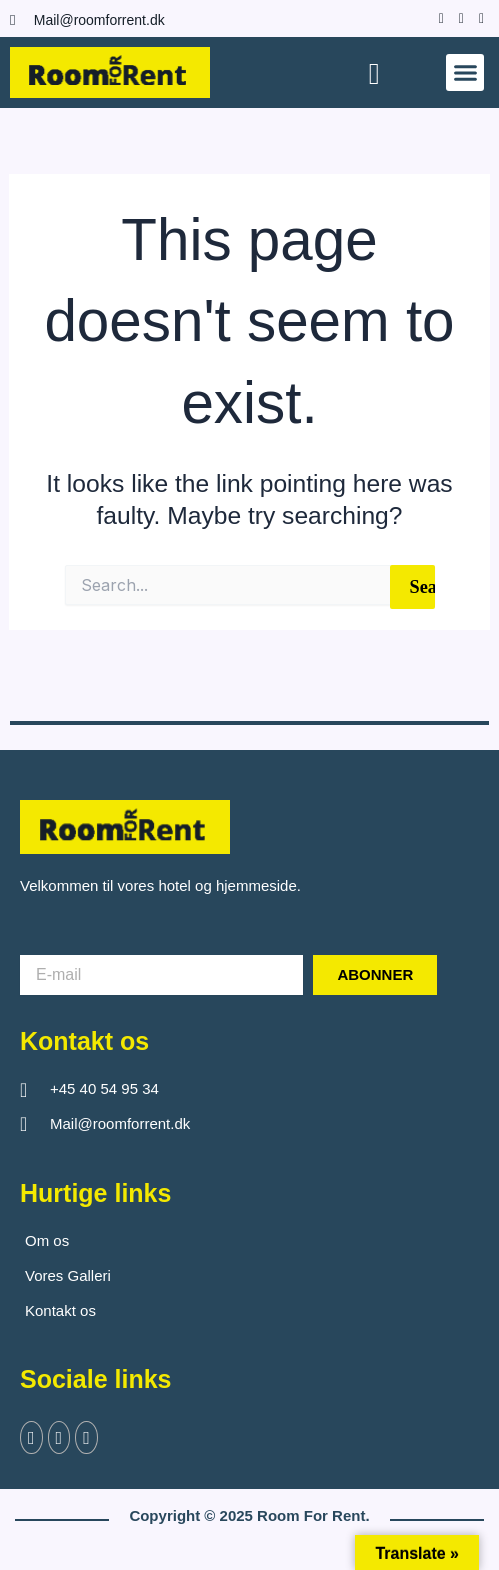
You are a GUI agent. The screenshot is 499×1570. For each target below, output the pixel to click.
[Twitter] (59, 1437)
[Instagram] (456, 17)
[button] (465, 73)
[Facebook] (436, 17)
